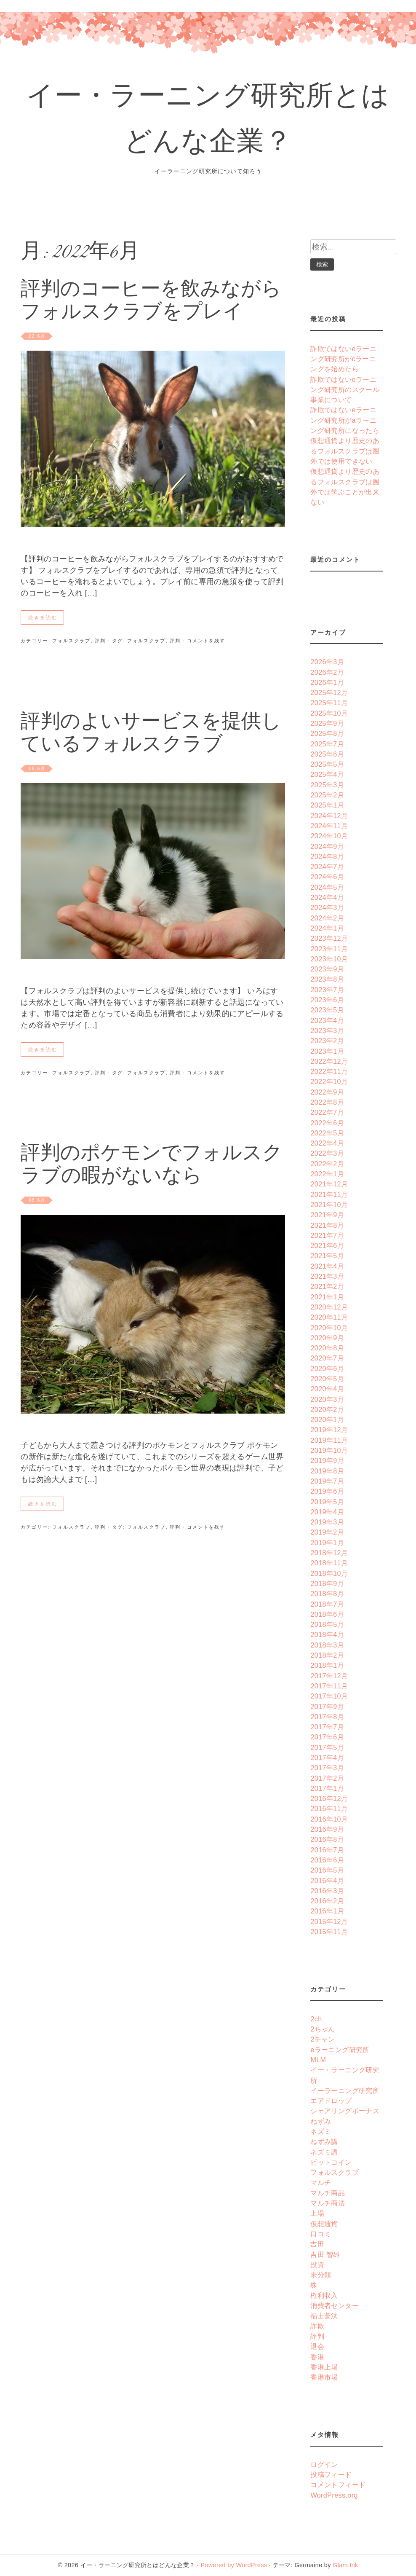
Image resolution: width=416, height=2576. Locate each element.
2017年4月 (327, 1757)
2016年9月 (327, 1829)
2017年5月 (327, 1747)
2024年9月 (327, 846)
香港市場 (324, 2377)
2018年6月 (327, 1614)
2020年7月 (327, 1358)
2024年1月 (327, 928)
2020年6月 (327, 1368)
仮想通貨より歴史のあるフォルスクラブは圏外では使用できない (344, 451)
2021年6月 (327, 1245)
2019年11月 (329, 1440)
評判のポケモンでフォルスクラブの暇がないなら (152, 1166)
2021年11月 (329, 1194)
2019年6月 (327, 1491)
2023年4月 (327, 1020)
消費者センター (334, 2305)
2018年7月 (327, 1604)
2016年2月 (327, 1901)
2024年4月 (327, 897)
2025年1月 (327, 805)
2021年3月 (327, 1276)
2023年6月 (327, 1000)
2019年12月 (329, 1429)
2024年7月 (327, 866)
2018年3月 (327, 1645)
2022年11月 (329, 1071)
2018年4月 (327, 1634)
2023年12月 (329, 938)
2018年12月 (329, 1552)
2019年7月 (327, 1481)
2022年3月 (327, 1153)
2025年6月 (327, 754)
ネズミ (320, 2131)
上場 (317, 2213)
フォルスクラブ (71, 640)
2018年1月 (327, 1665)
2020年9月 (327, 1338)
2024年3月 (327, 907)
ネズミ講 (324, 2152)
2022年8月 (327, 1102)
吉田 (317, 2244)
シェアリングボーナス (344, 2110)
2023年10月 (329, 959)
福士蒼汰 (324, 2315)
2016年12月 (329, 1798)
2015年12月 (329, 1921)
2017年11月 (329, 1686)
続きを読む (43, 617)
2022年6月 (327, 1123)
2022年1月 (327, 1174)
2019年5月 (327, 1501)
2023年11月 (329, 949)
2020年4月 (327, 1389)
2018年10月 (329, 1573)
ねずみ (320, 2121)
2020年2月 (327, 1409)
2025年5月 (327, 764)
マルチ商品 (327, 2193)
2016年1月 (327, 1911)
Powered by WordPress (233, 2565)
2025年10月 (329, 713)
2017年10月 (329, 1696)
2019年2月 (327, 1532)
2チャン (322, 2039)
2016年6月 (327, 1860)
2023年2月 (327, 1040)
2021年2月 (327, 1286)
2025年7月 (327, 744)
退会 (317, 2346)
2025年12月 (329, 692)
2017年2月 (327, 1778)
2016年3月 (327, 1890)
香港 (317, 2357)
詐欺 (317, 2326)
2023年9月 (327, 969)
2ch (316, 2019)
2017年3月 (327, 1767)
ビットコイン (331, 2162)
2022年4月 (327, 1143)
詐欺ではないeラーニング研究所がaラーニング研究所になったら (344, 420)
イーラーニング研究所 (344, 2090)
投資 (317, 2264)
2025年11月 (329, 702)
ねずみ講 (324, 2141)
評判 (100, 640)
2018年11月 (329, 1563)
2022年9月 (327, 1092)
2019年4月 (327, 1512)
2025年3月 (327, 785)
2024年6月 (327, 876)
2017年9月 (327, 1706)
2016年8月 (327, 1839)
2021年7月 (327, 1235)
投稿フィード (331, 2474)
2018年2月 (327, 1655)
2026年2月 (327, 672)
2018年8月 (327, 1593)
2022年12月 (329, 1061)
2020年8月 (327, 1348)
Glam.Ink (345, 2565)
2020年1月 (327, 1419)
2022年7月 (327, 1112)
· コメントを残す (203, 640)
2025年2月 (327, 795)
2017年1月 (327, 1788)
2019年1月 (327, 1542)
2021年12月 (329, 1184)
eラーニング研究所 (339, 2049)
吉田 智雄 (325, 2254)
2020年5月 (327, 1378)
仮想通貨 (324, 2223)
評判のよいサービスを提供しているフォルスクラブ (151, 734)
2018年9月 (327, 1583)
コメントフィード (337, 2484)
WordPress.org (333, 2495)
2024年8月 (327, 856)
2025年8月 (327, 733)
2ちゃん (322, 2029)
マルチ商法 (327, 2203)
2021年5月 (327, 1255)
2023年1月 (327, 1051)
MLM (318, 2059)
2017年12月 (329, 1676)
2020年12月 (329, 1307)
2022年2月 (327, 1163)
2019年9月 (327, 1460)
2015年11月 (329, 1931)
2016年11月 (329, 1808)
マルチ (320, 2182)
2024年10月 (329, 836)
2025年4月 (327, 774)
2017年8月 (327, 1716)
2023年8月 (327, 979)
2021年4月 (327, 1266)
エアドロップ (331, 2100)
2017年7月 (327, 1727)
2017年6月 (327, 1737)
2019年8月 (327, 1471)
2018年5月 (327, 1624)
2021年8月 (327, 1225)
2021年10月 (329, 1204)
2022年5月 (327, 1133)
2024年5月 (327, 887)
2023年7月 (327, 989)
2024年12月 (329, 815)
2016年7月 (327, 1850)
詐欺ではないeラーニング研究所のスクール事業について (344, 390)
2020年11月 (329, 1317)
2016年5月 (327, 1870)
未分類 (320, 2274)
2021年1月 (327, 1297)
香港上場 (324, 2367)
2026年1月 (327, 682)
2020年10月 (329, 1327)
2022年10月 (329, 1081)
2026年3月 (327, 661)
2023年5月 (327, 1010)
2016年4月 (327, 1880)
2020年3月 (327, 1399)
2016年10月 (329, 1819)
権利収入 (324, 2295)
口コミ (320, 2234)
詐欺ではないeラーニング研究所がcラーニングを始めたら (343, 359)
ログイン (324, 2464)
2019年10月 (329, 1450)
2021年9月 (327, 1214)
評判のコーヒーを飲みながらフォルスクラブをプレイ (151, 302)
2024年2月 (327, 918)
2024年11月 (329, 825)
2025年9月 (327, 723)
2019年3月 (327, 1522)
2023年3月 (327, 1030)
